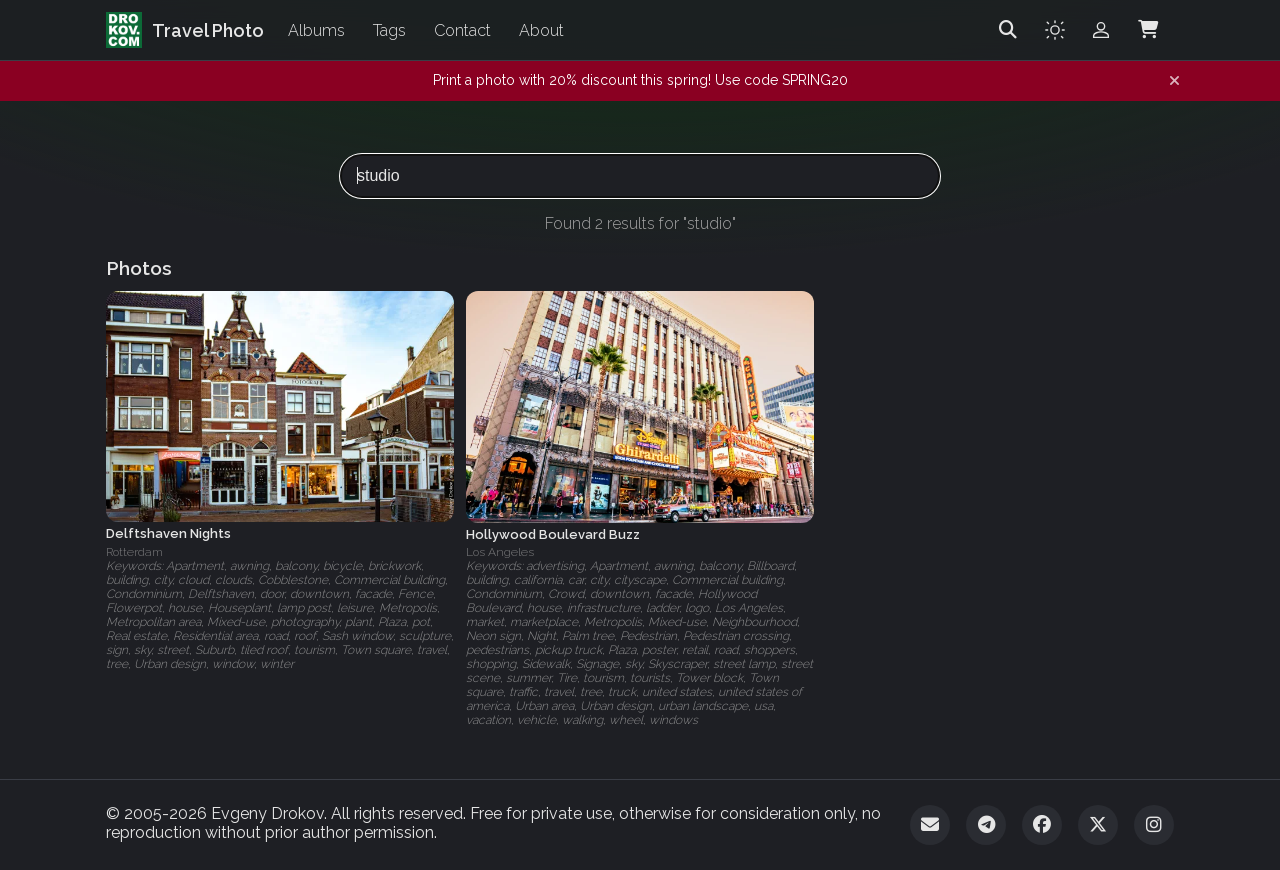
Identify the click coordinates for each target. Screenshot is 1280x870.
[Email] (930, 825)
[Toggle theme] (1055, 30)
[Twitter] (1098, 825)
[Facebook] (1042, 825)
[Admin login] (1101, 30)
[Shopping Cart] (1148, 30)
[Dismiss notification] (1174, 81)
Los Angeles (500, 552)
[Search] (1008, 30)
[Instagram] (1154, 825)
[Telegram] (986, 825)
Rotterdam (134, 552)
